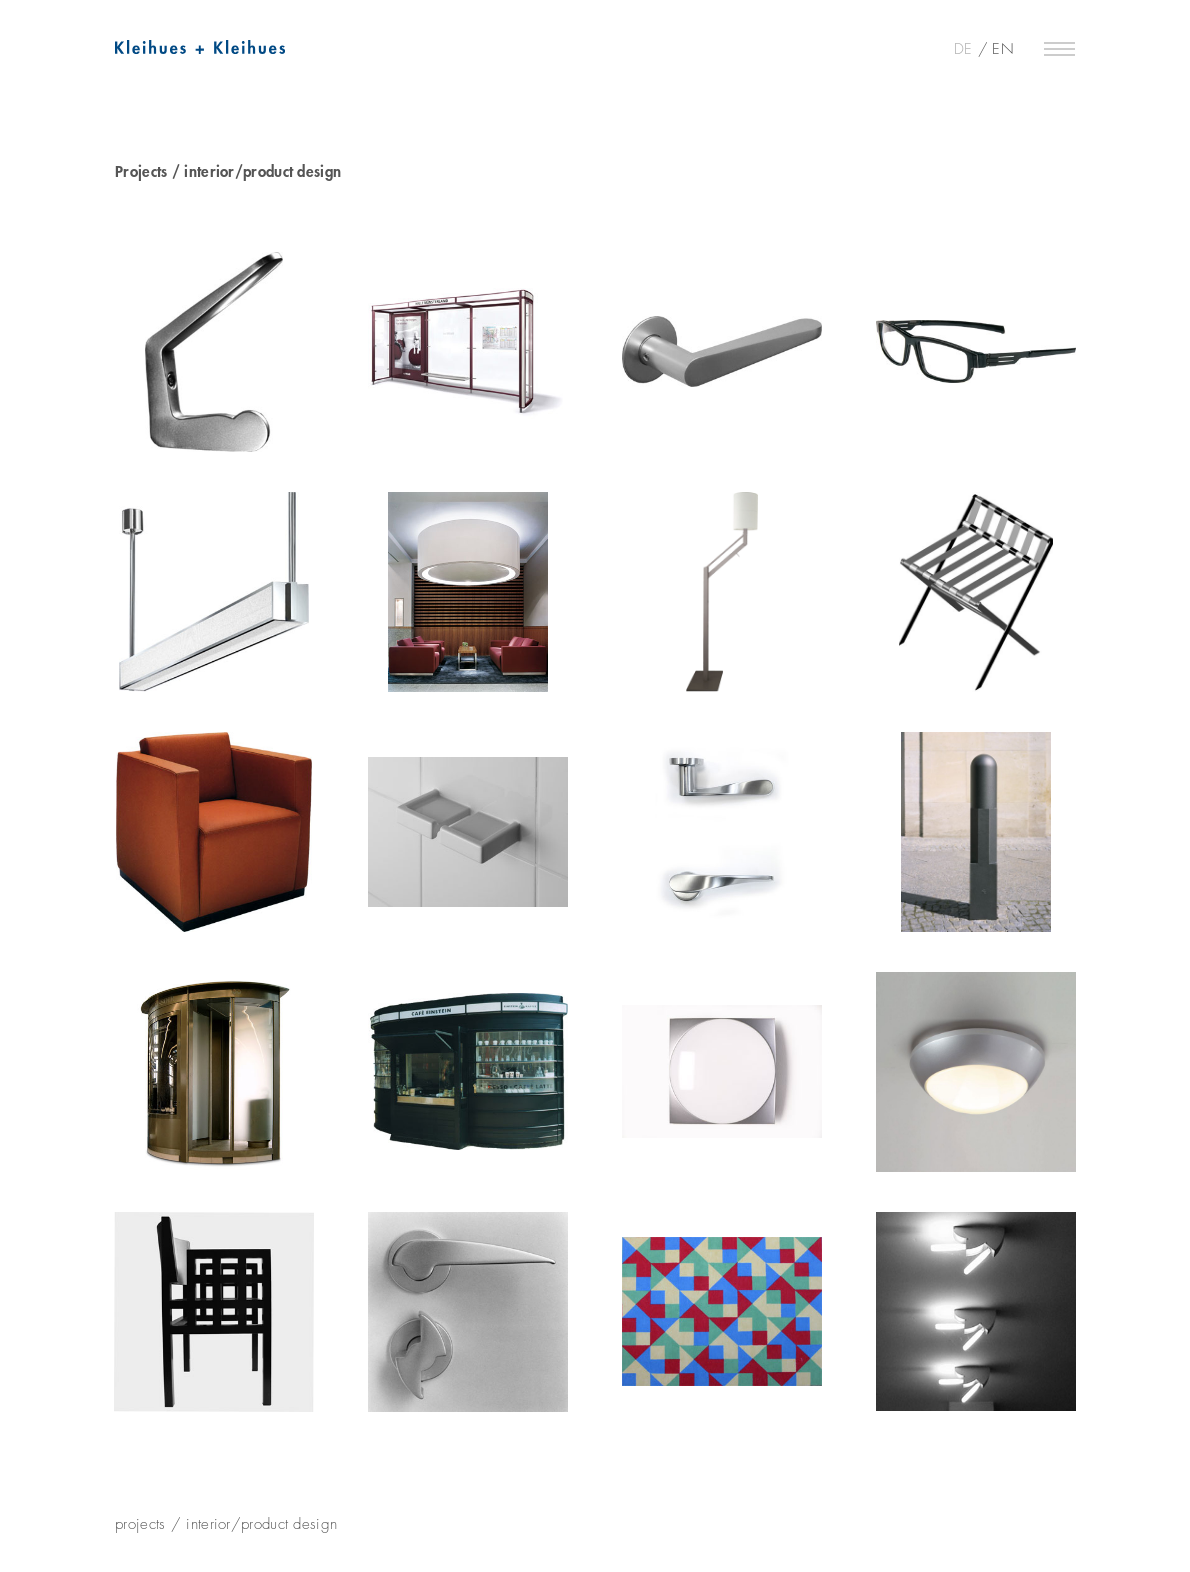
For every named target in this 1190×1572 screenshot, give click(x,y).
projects (140, 1524)
